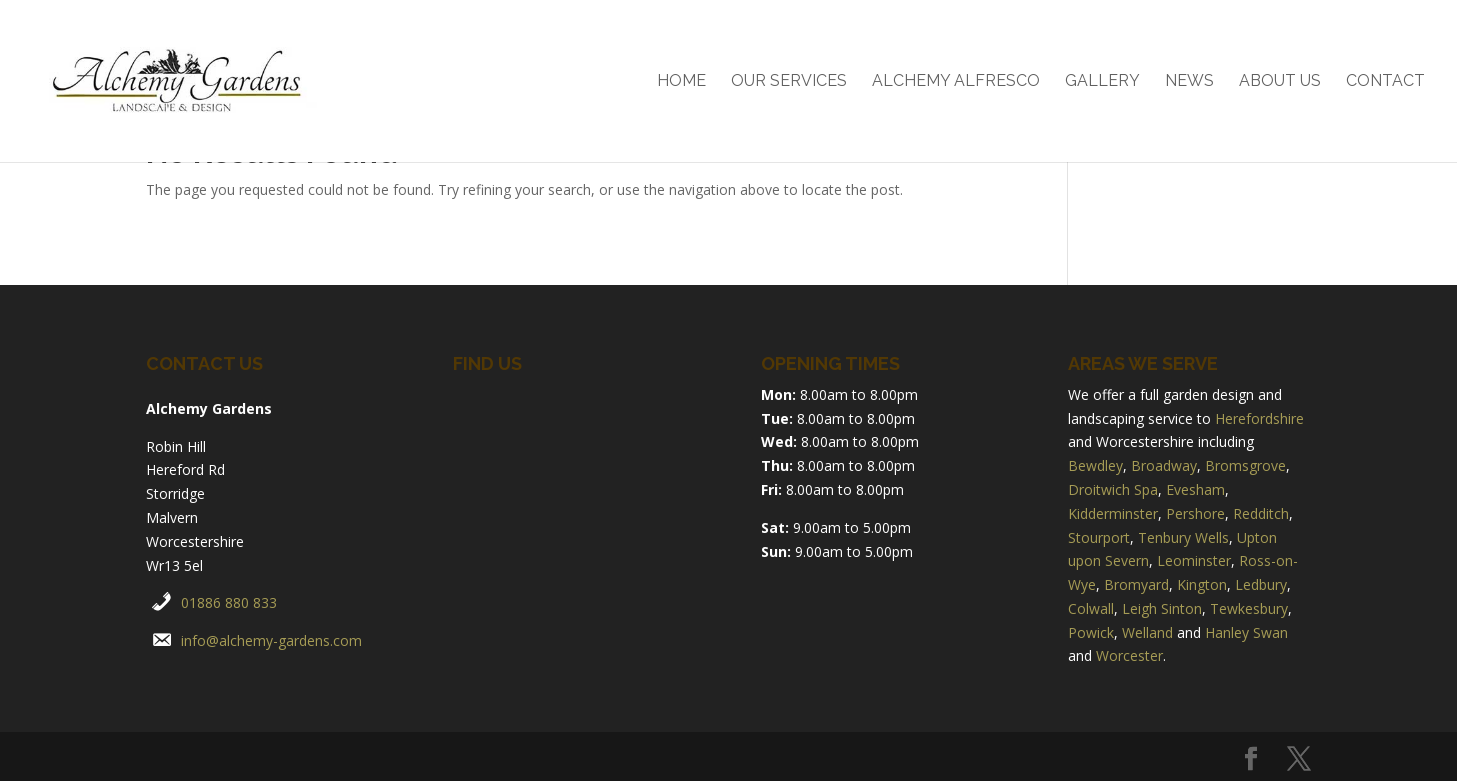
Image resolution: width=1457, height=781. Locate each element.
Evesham (1195, 489)
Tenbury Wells (1183, 537)
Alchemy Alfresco (956, 82)
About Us (1280, 82)
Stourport (1099, 537)
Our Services (789, 82)
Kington (1202, 584)
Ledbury (1261, 584)
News (1189, 82)
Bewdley (1095, 465)
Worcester (1129, 655)
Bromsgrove (1245, 465)
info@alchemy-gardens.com (271, 640)
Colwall (1091, 608)
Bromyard (1136, 584)
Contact (1385, 82)
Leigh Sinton (1162, 608)
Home (681, 82)
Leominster (1194, 560)
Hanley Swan (1246, 632)
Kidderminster (1113, 513)
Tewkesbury (1249, 608)
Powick (1091, 632)
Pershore (1195, 513)
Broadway (1164, 465)
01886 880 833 (229, 602)
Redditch (1261, 513)
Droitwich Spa (1113, 489)
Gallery (1102, 82)
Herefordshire (1259, 418)
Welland (1147, 632)
